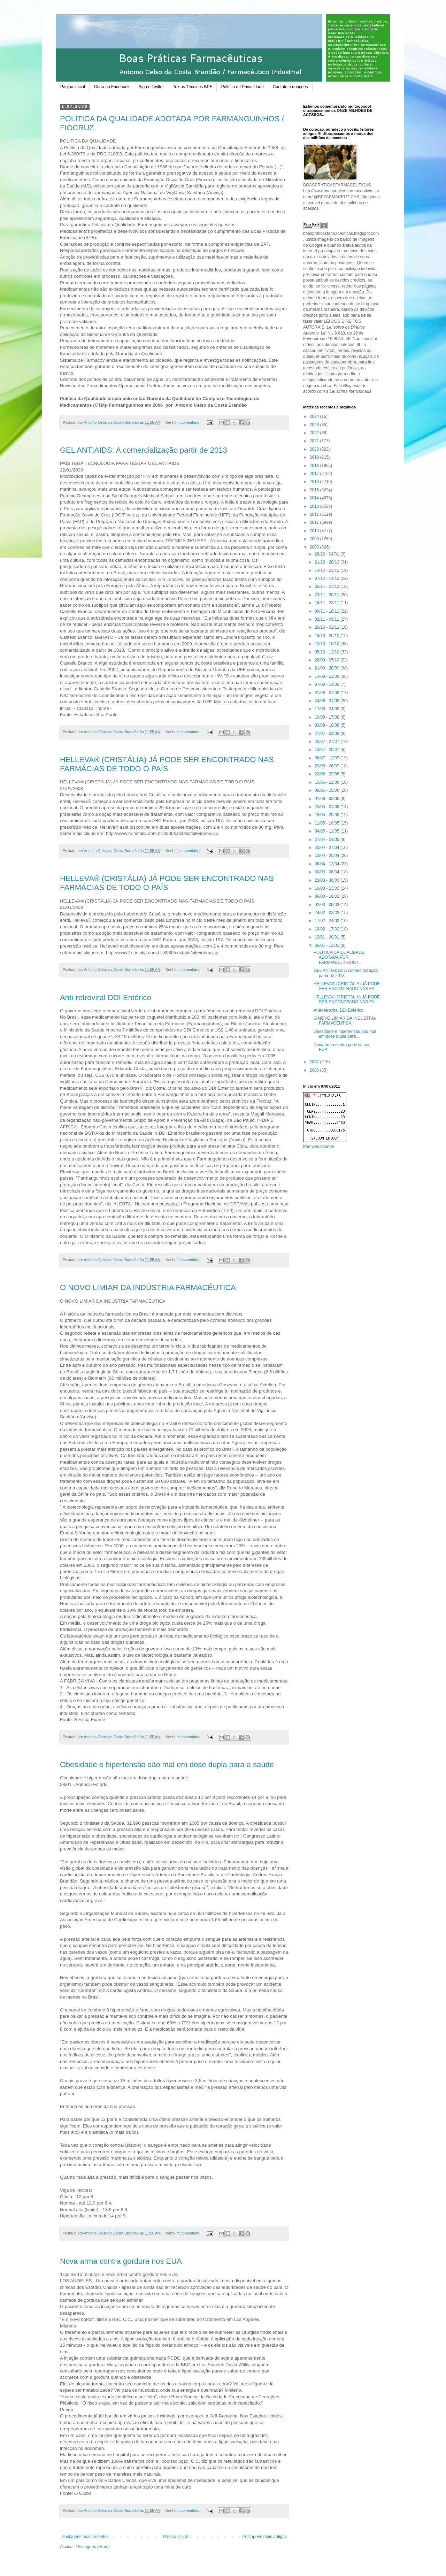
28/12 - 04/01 (327, 554)
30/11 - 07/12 (327, 586)
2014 (315, 498)
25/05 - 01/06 (327, 806)
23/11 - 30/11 (327, 594)
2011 (315, 522)
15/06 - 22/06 (327, 782)
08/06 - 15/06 (327, 790)
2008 (315, 547)
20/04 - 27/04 (327, 847)
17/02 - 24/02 (327, 920)
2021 (315, 440)
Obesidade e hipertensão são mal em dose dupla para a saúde (167, 1764)
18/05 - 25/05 (327, 814)
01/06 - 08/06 (327, 798)
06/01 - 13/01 (327, 945)
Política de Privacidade (242, 86)
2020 (315, 449)
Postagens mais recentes (85, 2536)
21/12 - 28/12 (327, 562)
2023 (315, 424)
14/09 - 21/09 (327, 676)
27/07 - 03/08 (327, 733)
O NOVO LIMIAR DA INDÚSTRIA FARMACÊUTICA (148, 1287)
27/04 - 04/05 (327, 839)
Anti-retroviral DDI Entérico (105, 997)
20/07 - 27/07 (327, 741)
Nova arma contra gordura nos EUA (121, 2261)
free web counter (318, 1146)
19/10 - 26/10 (327, 635)
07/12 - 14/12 (327, 578)
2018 (315, 465)
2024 (315, 416)
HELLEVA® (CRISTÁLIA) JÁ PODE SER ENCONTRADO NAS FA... (347, 986)
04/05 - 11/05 (327, 831)
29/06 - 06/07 (327, 766)
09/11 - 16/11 (327, 611)
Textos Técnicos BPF (192, 86)
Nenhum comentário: (183, 422)
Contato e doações (290, 86)
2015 (315, 490)
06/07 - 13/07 (327, 758)
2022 (315, 432)
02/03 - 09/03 (327, 904)
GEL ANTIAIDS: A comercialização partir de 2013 (143, 450)
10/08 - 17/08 (327, 717)
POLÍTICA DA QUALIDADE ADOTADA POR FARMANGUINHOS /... (339, 957)
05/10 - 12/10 (327, 652)
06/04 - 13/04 (327, 863)
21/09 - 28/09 (327, 668)
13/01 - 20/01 (327, 937)
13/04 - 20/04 (327, 855)
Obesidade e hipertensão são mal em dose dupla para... (345, 1034)
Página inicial (72, 86)
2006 (315, 1070)
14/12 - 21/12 (327, 570)
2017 (315, 473)
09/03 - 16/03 (327, 896)
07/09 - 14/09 (327, 684)
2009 (315, 538)
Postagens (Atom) (93, 2546)
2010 (315, 530)
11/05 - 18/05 (327, 823)
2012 (315, 514)
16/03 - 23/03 (327, 888)
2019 (315, 457)
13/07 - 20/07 (327, 749)
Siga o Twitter (151, 86)
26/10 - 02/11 (327, 627)
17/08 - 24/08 (327, 708)
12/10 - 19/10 (327, 643)
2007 (315, 1061)
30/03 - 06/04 (327, 871)
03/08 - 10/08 (327, 725)
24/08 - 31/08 (327, 700)
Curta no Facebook (112, 86)
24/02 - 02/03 (327, 912)
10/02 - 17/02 (327, 929)
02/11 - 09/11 (327, 619)
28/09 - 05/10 (327, 660)
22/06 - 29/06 (327, 774)
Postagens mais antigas (265, 2536)
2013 (315, 506)
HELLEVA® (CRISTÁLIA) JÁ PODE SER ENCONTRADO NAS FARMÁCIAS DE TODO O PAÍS (167, 764)
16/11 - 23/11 (327, 602)
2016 (315, 481)
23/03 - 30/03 (327, 880)
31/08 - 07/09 (327, 692)
